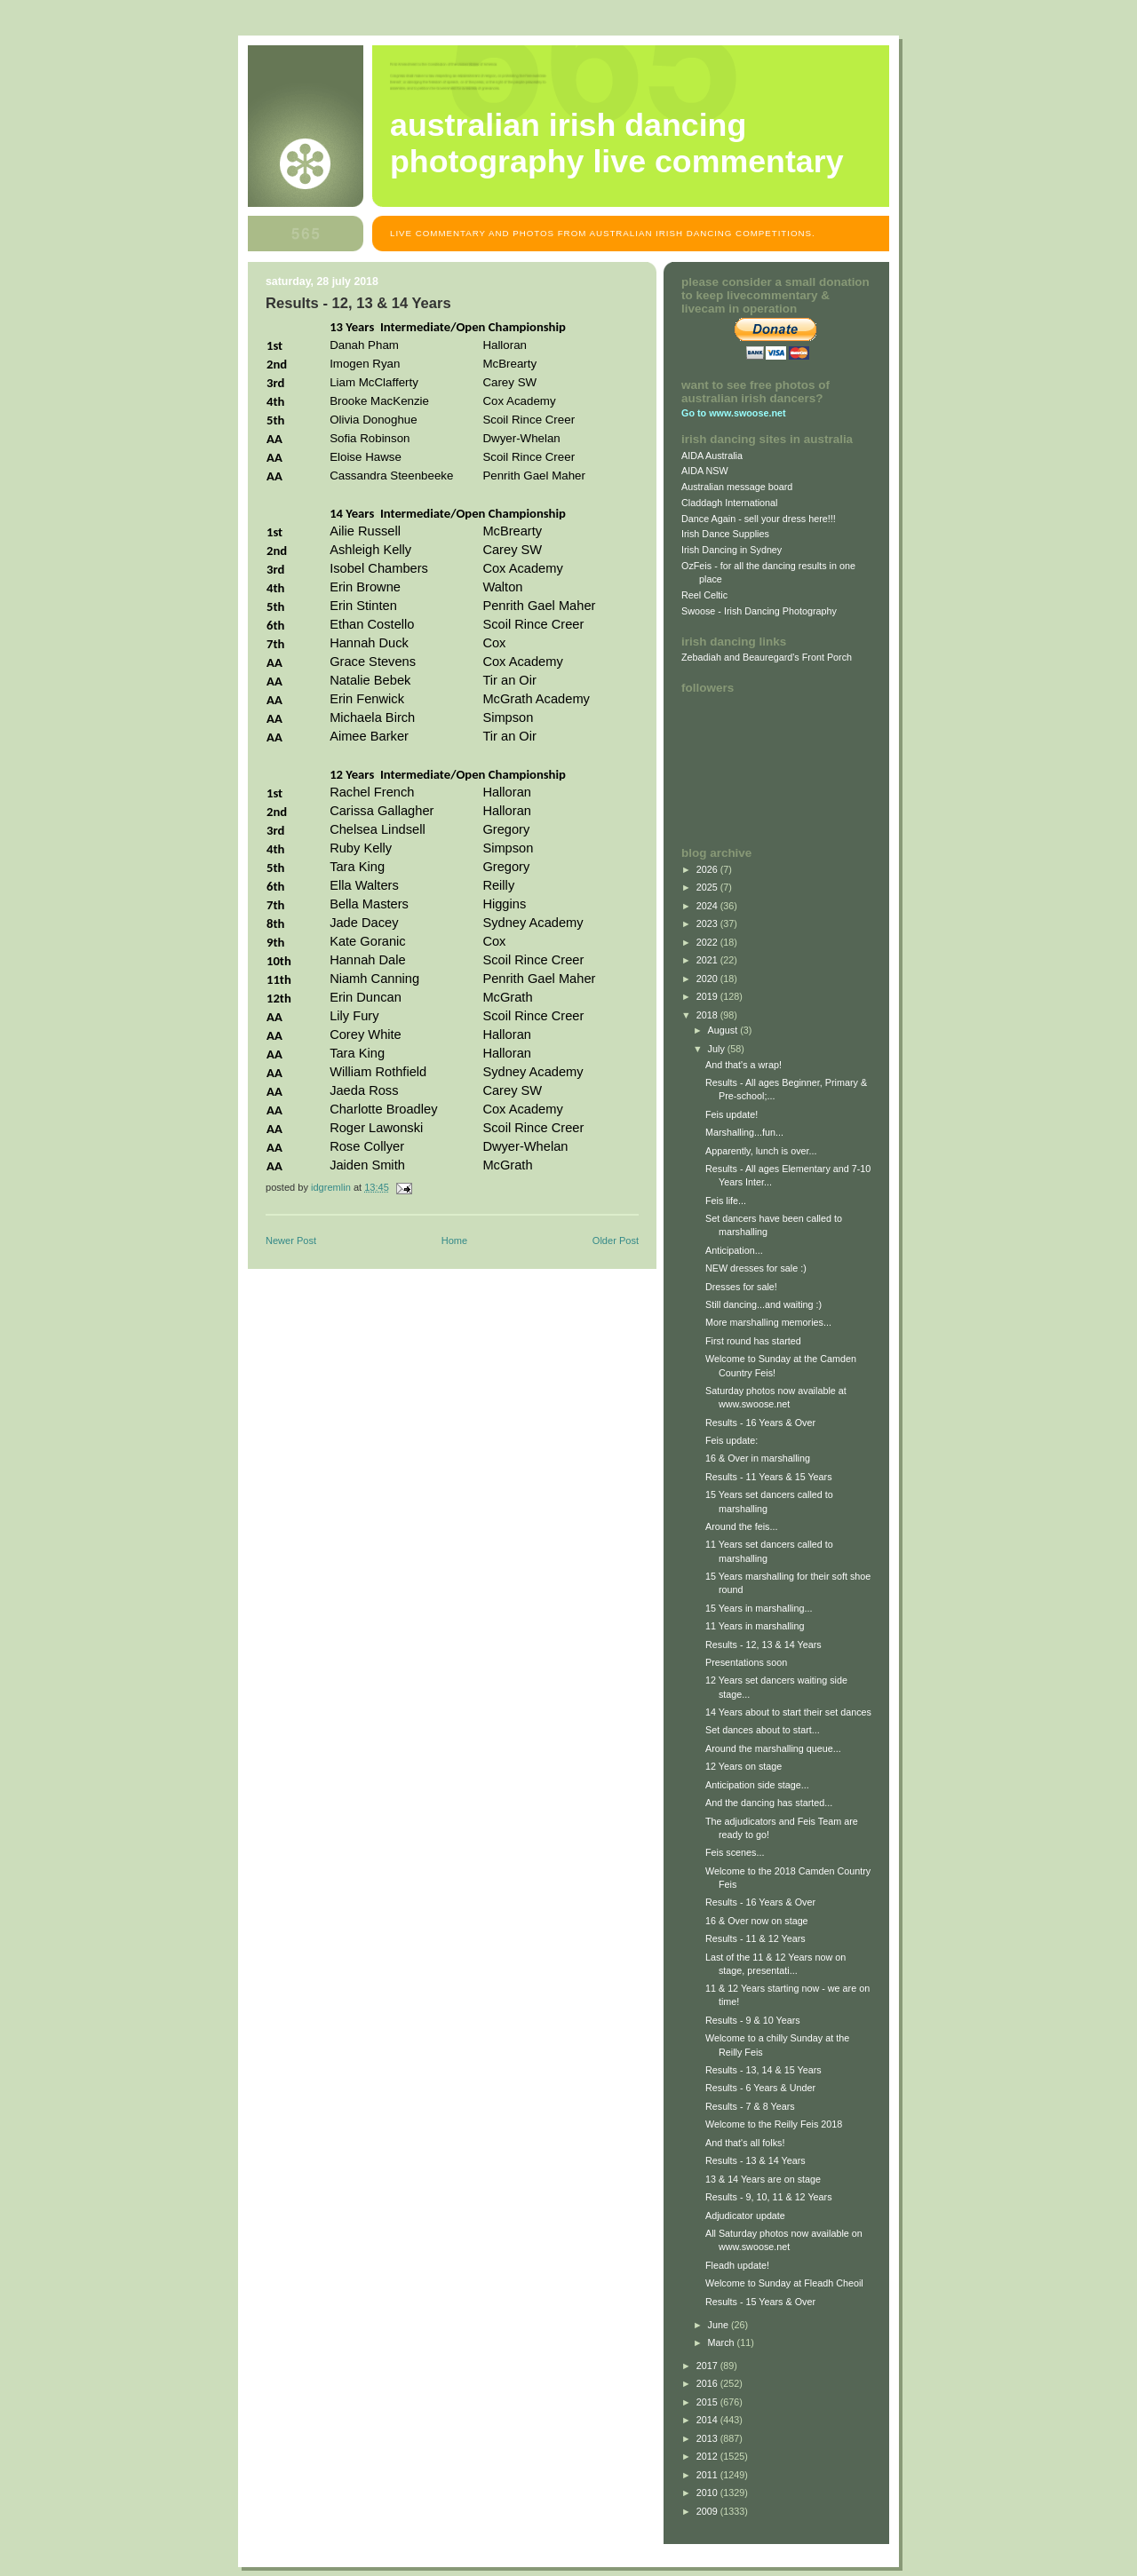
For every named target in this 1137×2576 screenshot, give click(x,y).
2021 (708, 960)
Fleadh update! (737, 2265)
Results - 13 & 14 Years (755, 2160)
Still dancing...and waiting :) (763, 1304)
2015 (708, 2402)
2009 (708, 2511)
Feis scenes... (735, 1852)
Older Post (615, 1240)
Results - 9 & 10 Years (752, 2020)
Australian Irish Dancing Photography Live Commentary (617, 143)
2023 (708, 923)
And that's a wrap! (743, 1064)
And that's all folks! (745, 2142)
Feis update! (731, 1114)
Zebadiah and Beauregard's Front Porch (766, 657)
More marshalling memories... (768, 1322)
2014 (708, 2419)
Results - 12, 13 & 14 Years (763, 1644)
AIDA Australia (712, 455)
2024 (708, 905)
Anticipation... (734, 1250)
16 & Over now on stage (756, 1920)
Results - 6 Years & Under (760, 2087)
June (719, 2324)
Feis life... (725, 1200)
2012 (708, 2456)
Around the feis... (741, 1526)
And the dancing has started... (768, 1802)
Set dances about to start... (762, 1729)
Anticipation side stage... (757, 1784)
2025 (708, 887)
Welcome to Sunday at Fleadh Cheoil (784, 2283)
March (722, 2342)
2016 (708, 2383)
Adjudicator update (745, 2215)
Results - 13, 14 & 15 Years (763, 2070)
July (718, 1048)
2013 (708, 2438)
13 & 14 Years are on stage (763, 2179)
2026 (708, 869)
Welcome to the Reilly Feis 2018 (773, 2124)
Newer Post (291, 1240)
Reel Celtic (704, 595)
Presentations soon (746, 1662)
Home (454, 1240)
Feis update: (731, 1440)
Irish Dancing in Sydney (731, 549)
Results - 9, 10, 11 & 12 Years (768, 2197)
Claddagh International (729, 502)
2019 (708, 996)
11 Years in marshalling (754, 1626)
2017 (708, 2365)
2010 (708, 2492)
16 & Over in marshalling (757, 1458)
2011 (708, 2474)
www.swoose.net (747, 413)
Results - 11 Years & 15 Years (768, 1476)
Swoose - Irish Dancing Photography (759, 611)
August (724, 1030)
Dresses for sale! (741, 1286)
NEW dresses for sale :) (756, 1268)
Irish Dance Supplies (725, 533)
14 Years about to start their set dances (788, 1712)
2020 (708, 978)
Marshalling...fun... (744, 1132)
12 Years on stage (743, 1766)
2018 (708, 1015)
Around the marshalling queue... (773, 1748)
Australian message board (736, 486)
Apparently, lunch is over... (761, 1150)
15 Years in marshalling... (758, 1608)
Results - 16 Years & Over (760, 1422)
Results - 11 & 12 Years (755, 1938)
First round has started (753, 1341)
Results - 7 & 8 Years (750, 2106)
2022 (708, 942)
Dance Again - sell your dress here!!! (758, 518)
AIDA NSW (704, 470)
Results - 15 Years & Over (760, 2301)
